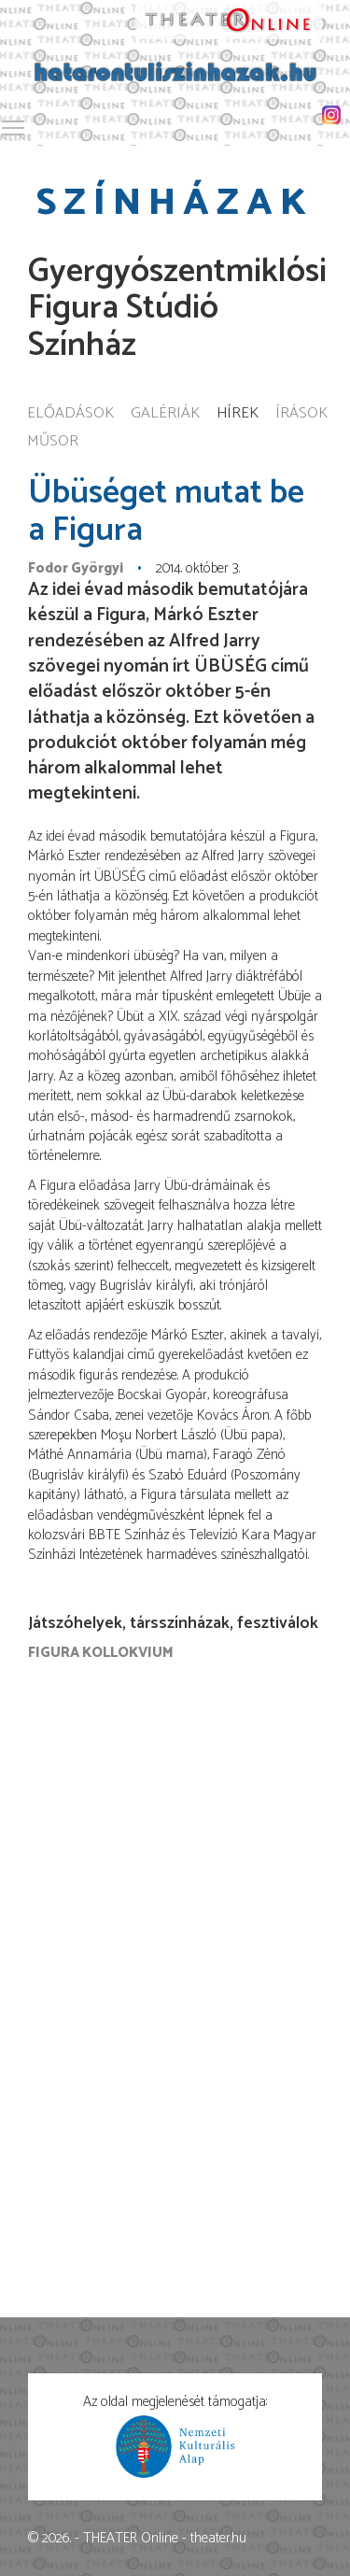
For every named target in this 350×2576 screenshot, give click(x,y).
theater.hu (218, 2538)
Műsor (52, 442)
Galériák (165, 414)
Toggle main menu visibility (14, 124)
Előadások (70, 414)
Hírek (238, 414)
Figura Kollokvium (101, 1652)
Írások (301, 414)
